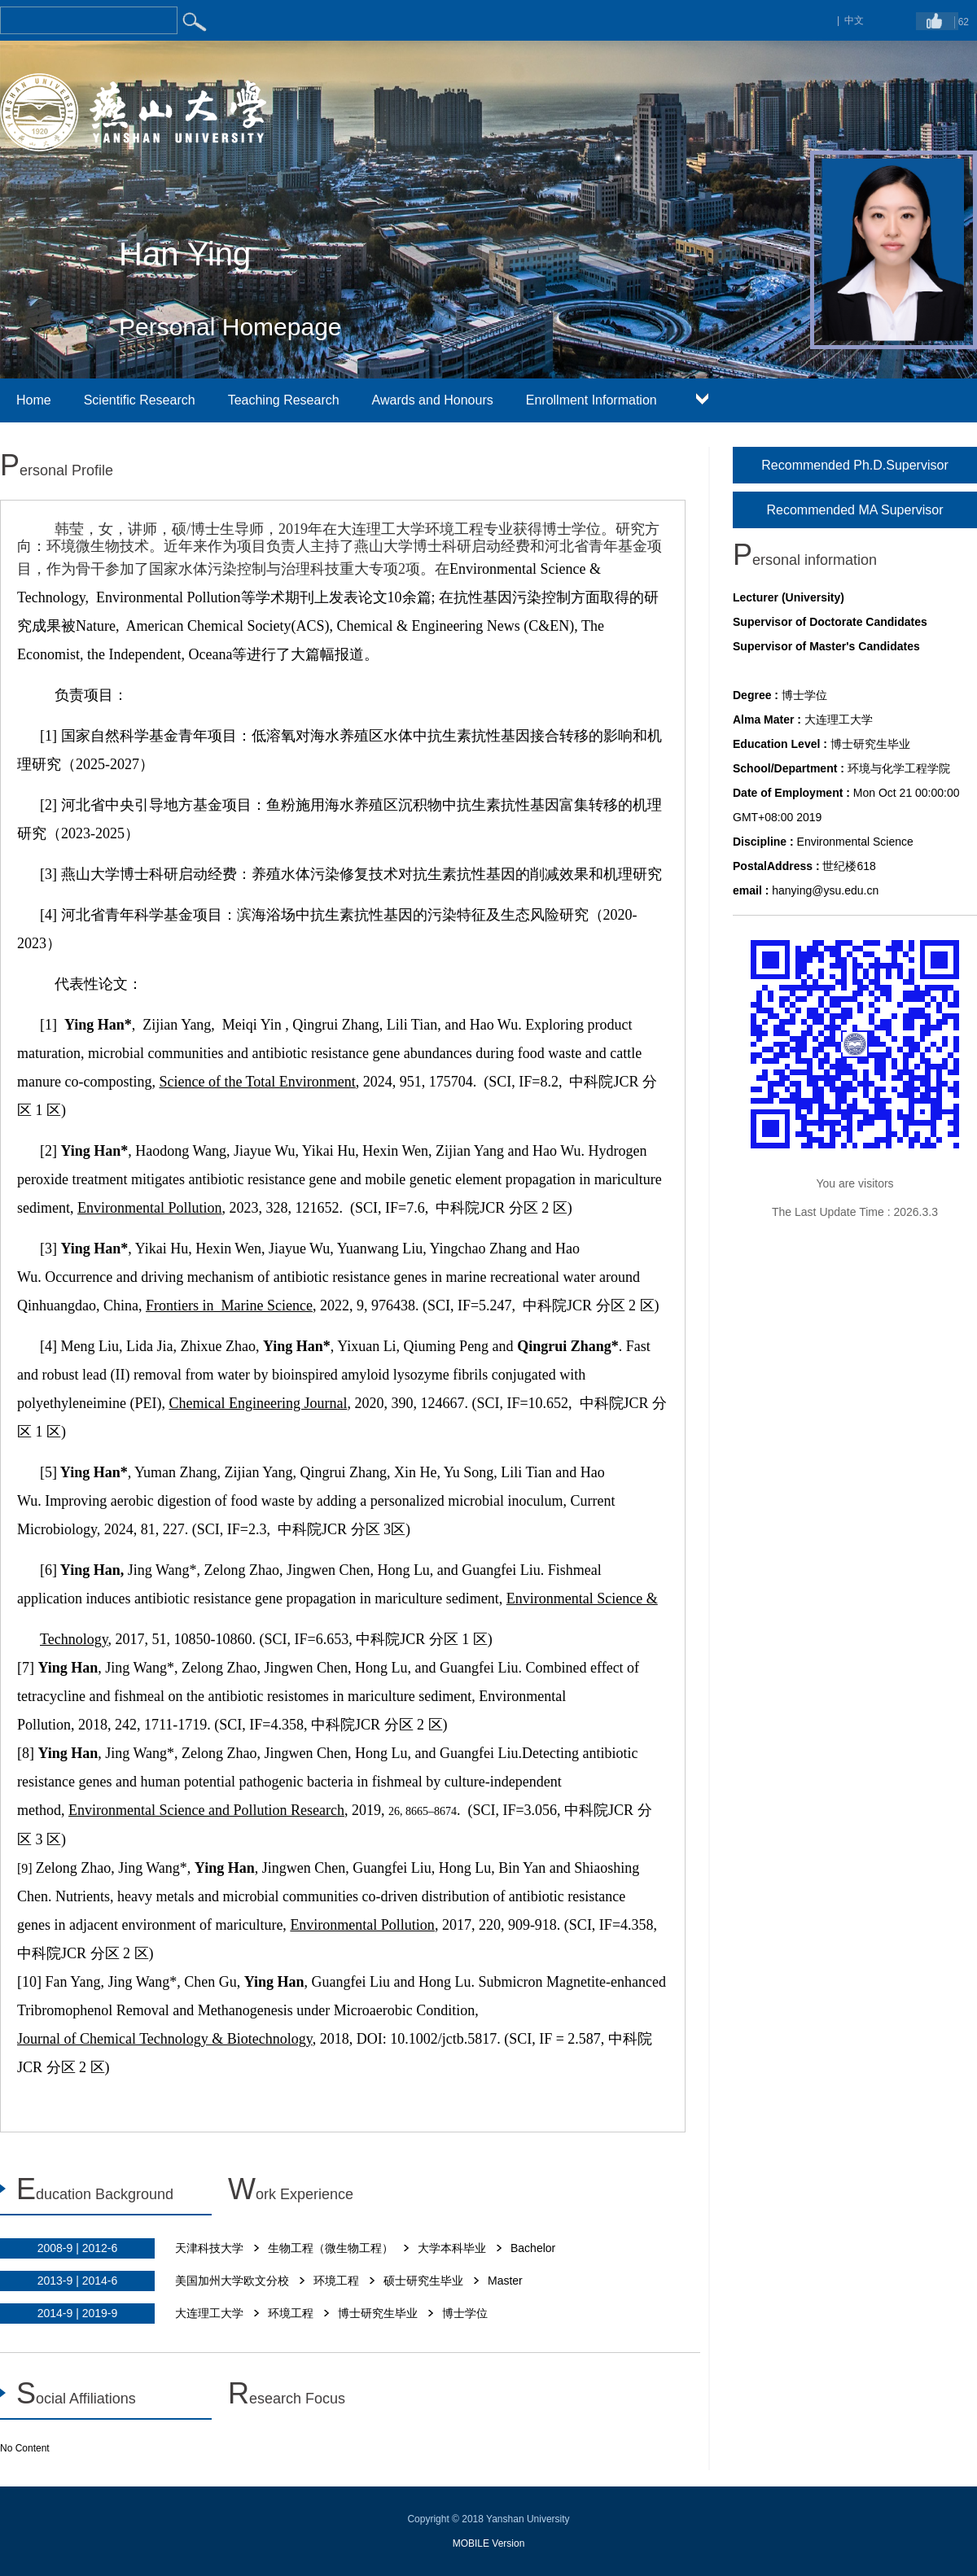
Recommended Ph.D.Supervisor (854, 465)
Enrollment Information (591, 400)
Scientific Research (139, 400)
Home (33, 400)
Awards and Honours (432, 400)
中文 (854, 20)
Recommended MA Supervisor (855, 510)
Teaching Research (284, 400)
